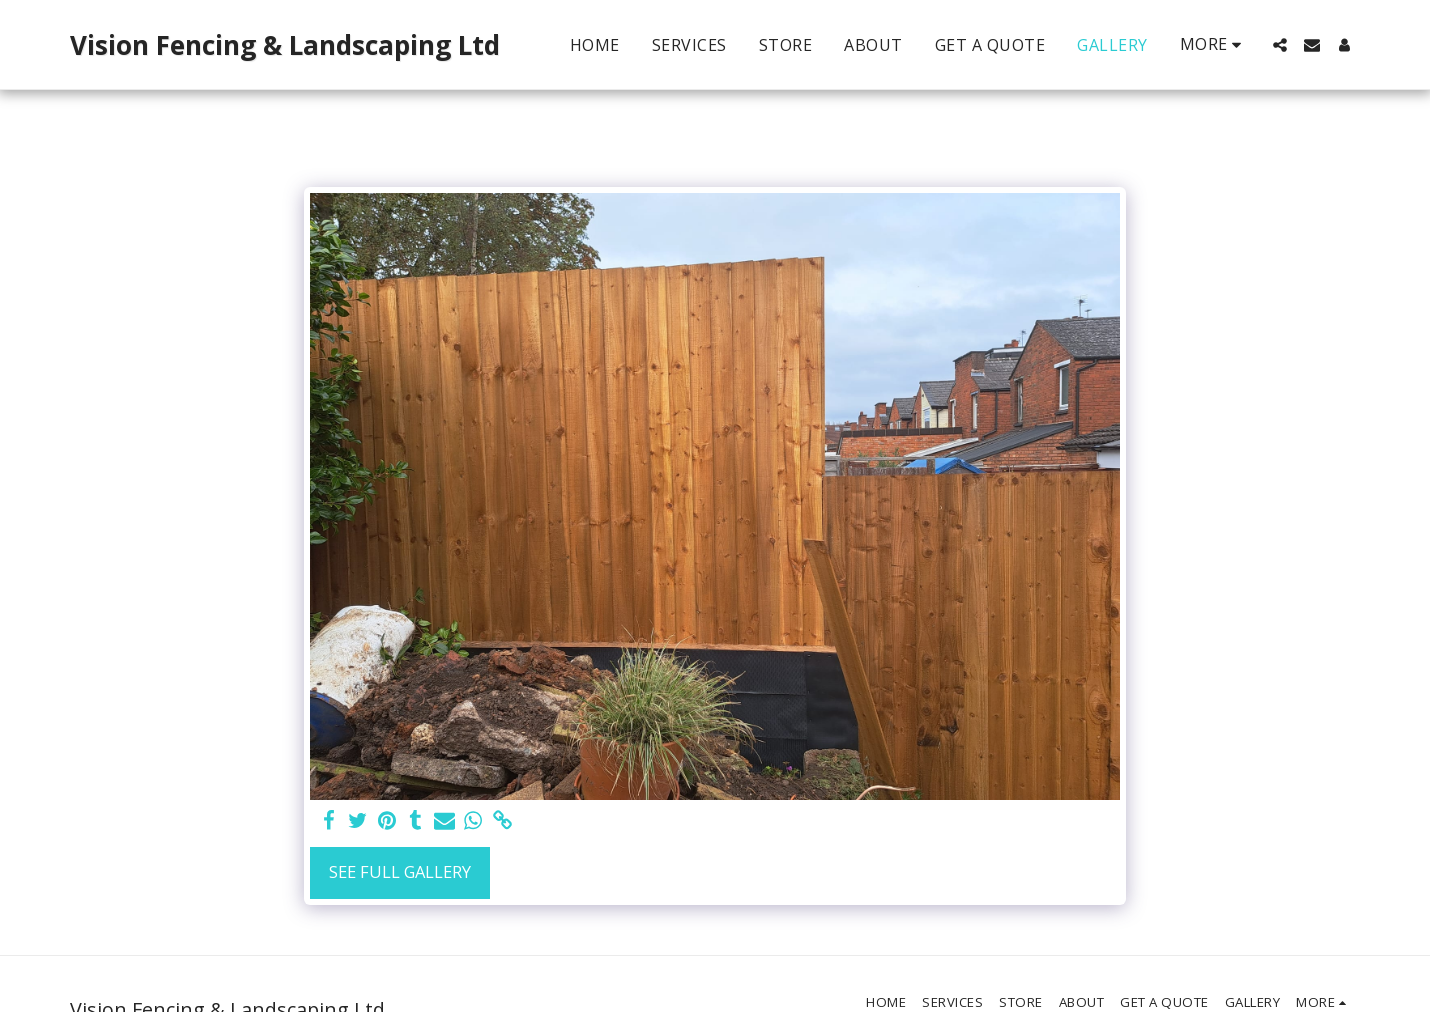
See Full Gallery (400, 871)
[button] (1280, 45)
